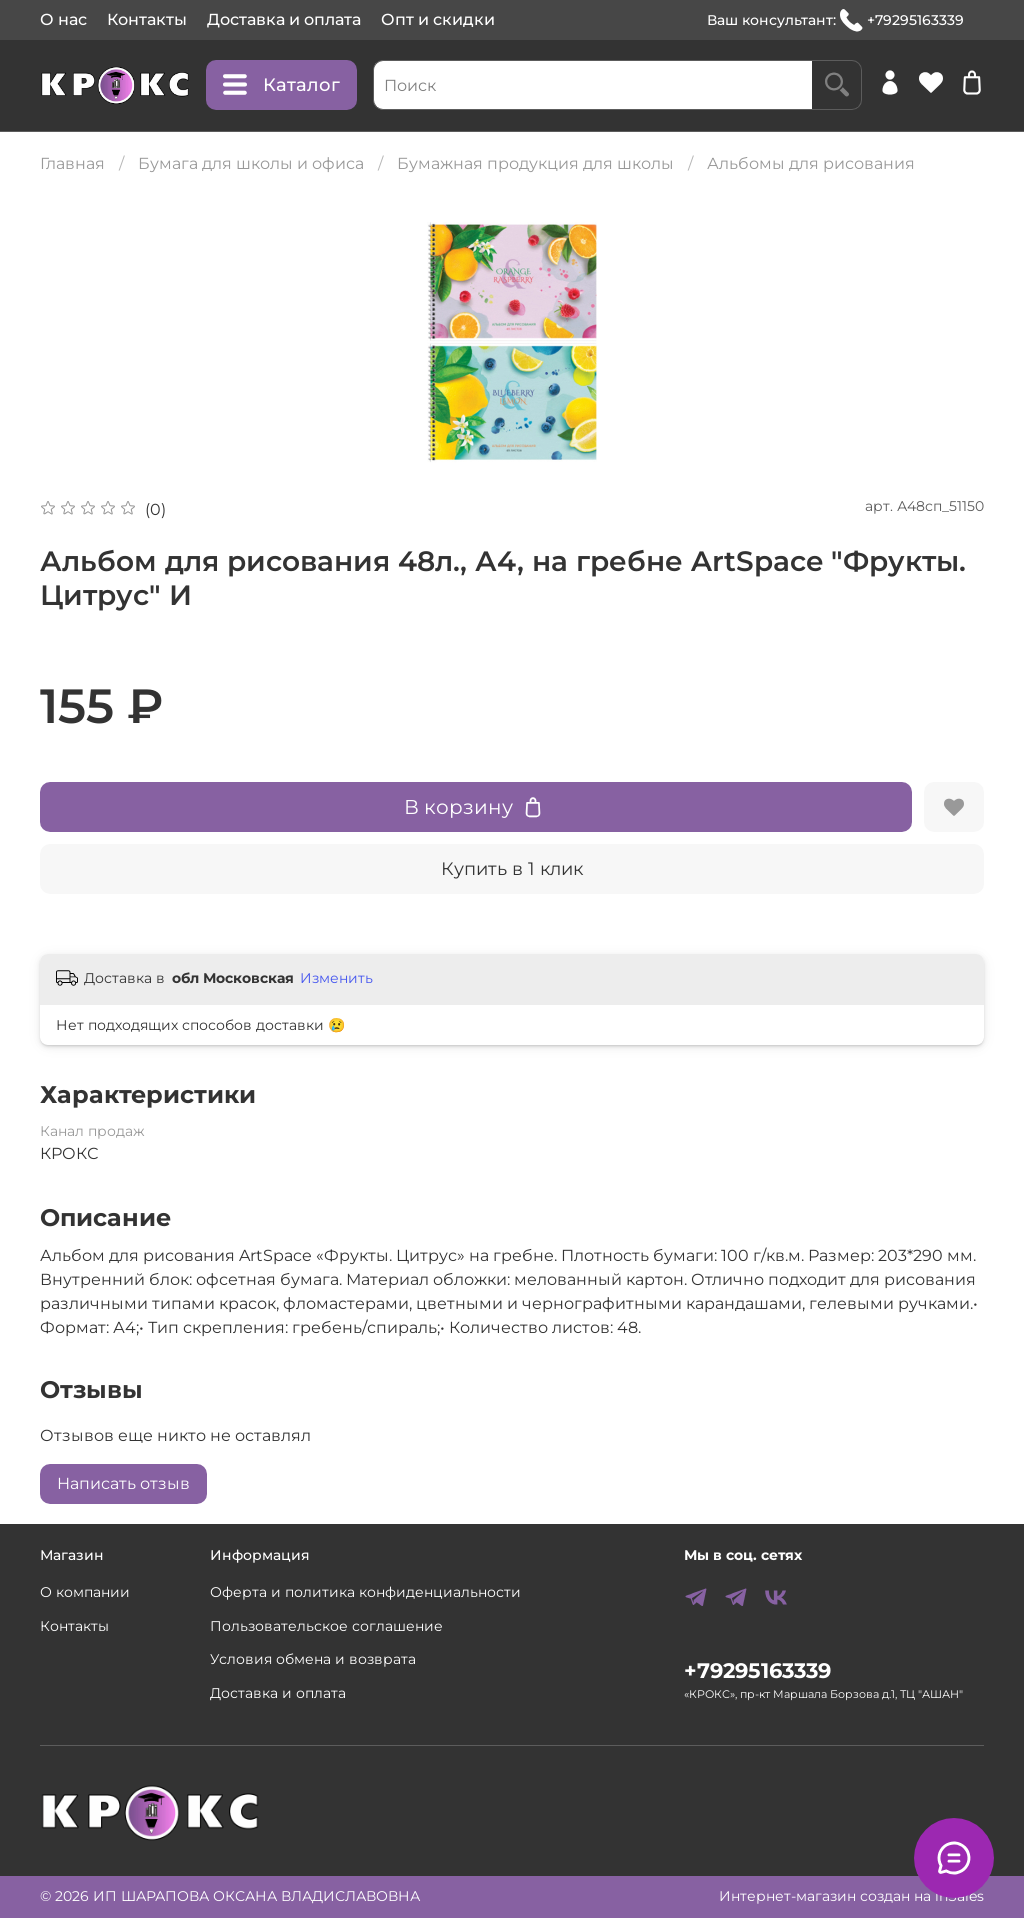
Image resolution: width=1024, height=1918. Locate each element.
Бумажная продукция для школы (535, 163)
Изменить (336, 978)
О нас (63, 19)
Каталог (281, 85)
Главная (72, 163)
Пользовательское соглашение (326, 1626)
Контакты (147, 19)
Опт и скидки (438, 19)
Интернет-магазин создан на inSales (851, 1896)
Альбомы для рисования (811, 163)
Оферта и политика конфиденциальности (365, 1592)
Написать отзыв (123, 1483)
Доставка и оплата (284, 19)
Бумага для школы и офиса (251, 163)
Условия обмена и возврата (313, 1659)
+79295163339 (902, 20)
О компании (85, 1592)
